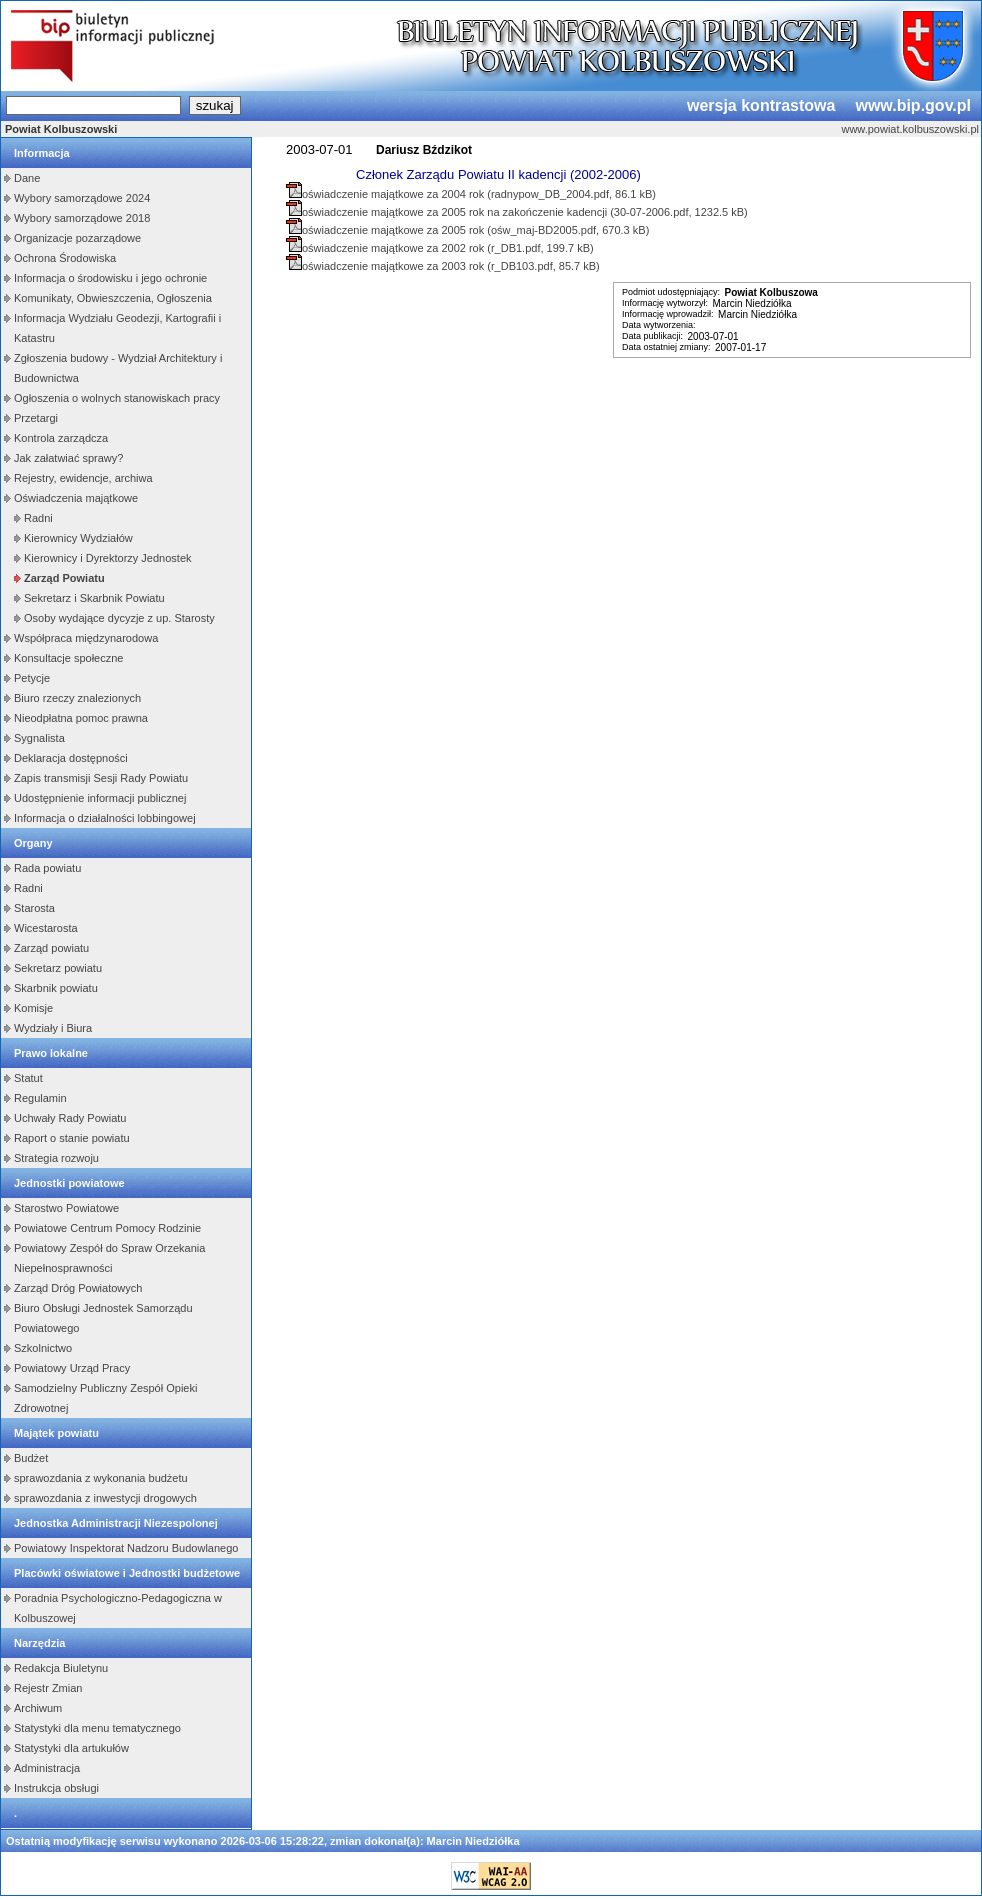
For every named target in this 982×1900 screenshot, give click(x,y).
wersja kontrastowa (761, 105)
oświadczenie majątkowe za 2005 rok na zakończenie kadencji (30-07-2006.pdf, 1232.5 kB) (525, 212)
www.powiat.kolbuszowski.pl (910, 129)
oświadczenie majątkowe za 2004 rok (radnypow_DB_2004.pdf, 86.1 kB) (479, 194)
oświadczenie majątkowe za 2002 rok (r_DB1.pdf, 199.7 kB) (448, 248)
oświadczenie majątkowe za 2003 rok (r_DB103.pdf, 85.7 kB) (451, 266)
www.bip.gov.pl (913, 105)
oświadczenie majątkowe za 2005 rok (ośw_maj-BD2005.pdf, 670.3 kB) (475, 230)
